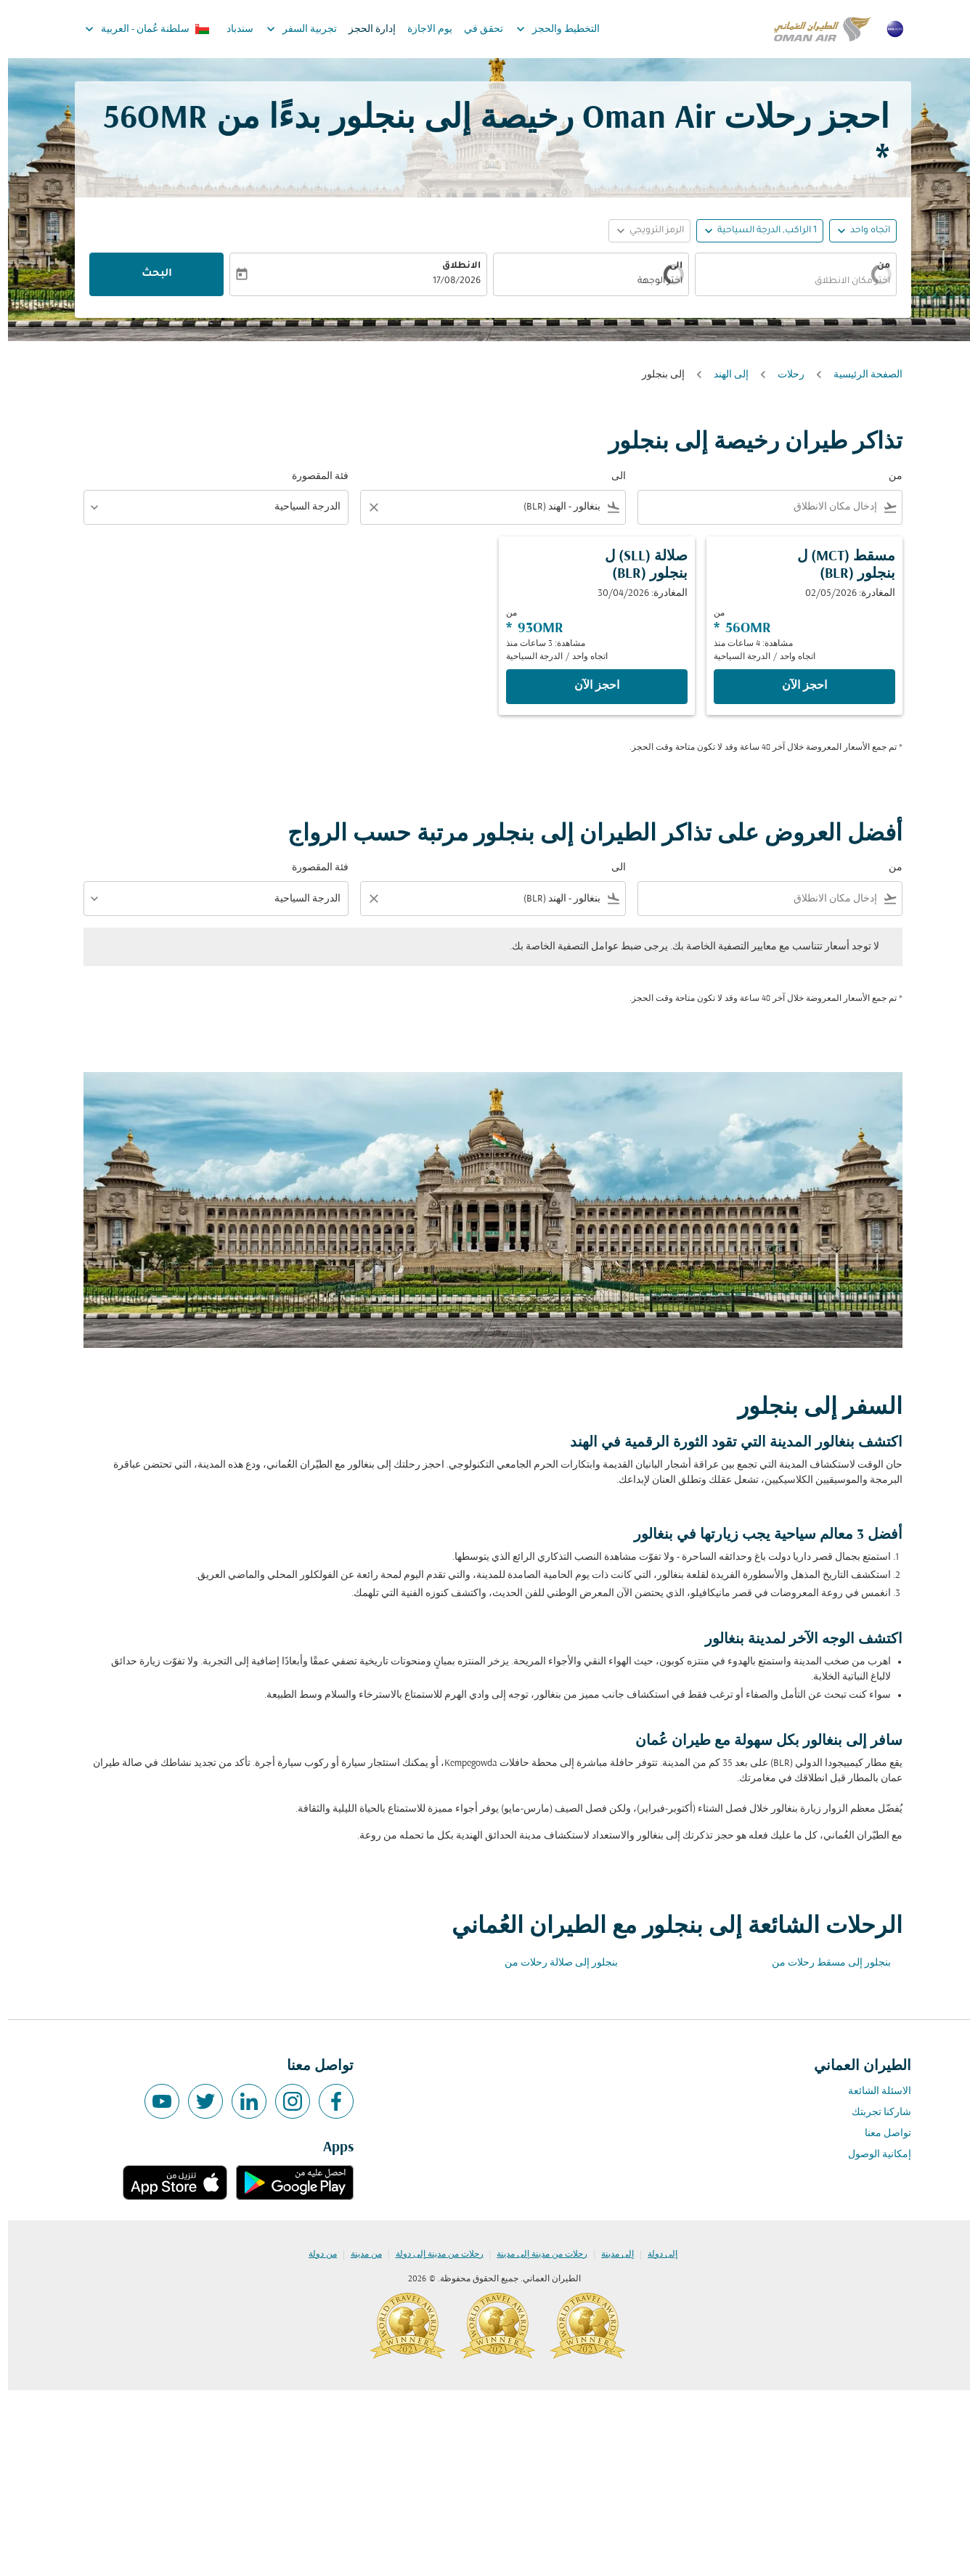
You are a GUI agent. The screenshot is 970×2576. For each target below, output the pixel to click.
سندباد (232, 29)
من (875, 266)
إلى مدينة (609, 2254)
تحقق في (475, 29)
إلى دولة (654, 2254)
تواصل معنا (880, 2133)
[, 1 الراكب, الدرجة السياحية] (759, 231)
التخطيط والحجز (546, 29)
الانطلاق (453, 266)
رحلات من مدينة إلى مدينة (534, 2254)
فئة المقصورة (312, 476)
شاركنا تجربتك (873, 2112)
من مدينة (358, 2254)
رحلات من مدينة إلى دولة (432, 2254)
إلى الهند (723, 374)
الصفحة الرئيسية (860, 374)
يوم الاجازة (421, 29)
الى (667, 266)
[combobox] (799, 282)
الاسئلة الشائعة (871, 2091)
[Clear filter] (365, 507)
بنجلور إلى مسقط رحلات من (823, 1963)
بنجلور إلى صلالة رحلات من (553, 1963)
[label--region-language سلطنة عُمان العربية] (138, 29)
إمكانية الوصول (871, 2154)
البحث (149, 274)
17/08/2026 (449, 282)
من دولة (315, 2254)
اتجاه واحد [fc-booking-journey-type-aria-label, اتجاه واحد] (862, 231)
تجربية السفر (290, 29)
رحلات (783, 374)
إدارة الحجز (364, 29)
